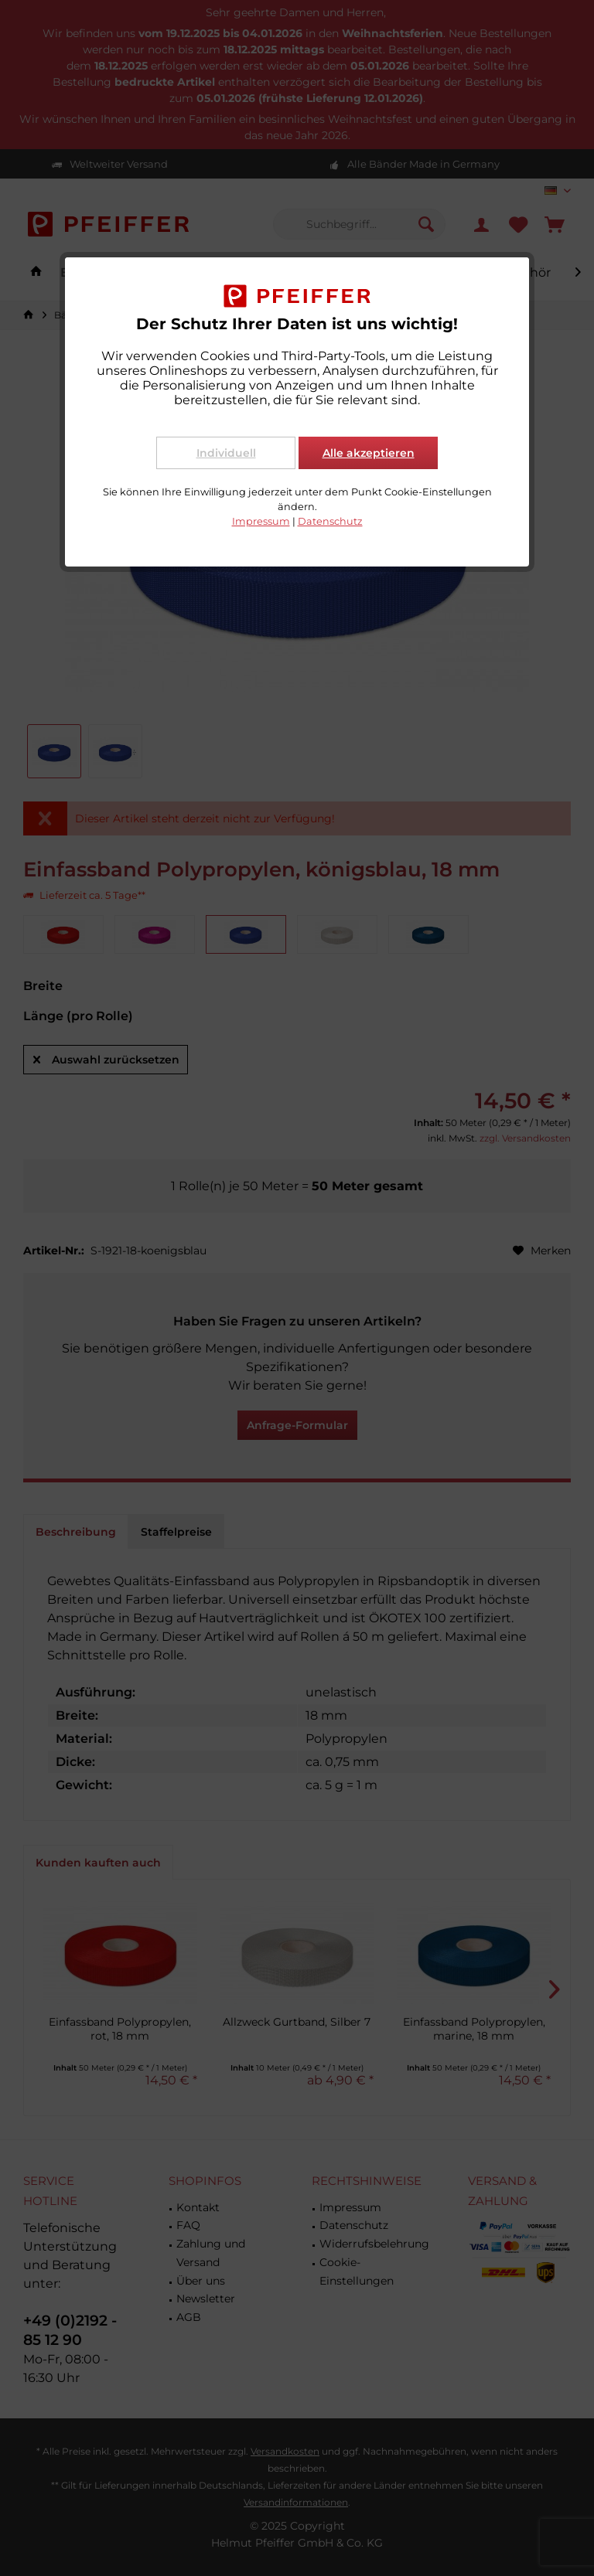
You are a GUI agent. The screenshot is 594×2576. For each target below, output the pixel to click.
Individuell (226, 453)
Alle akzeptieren (369, 453)
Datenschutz (330, 521)
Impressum (261, 521)
